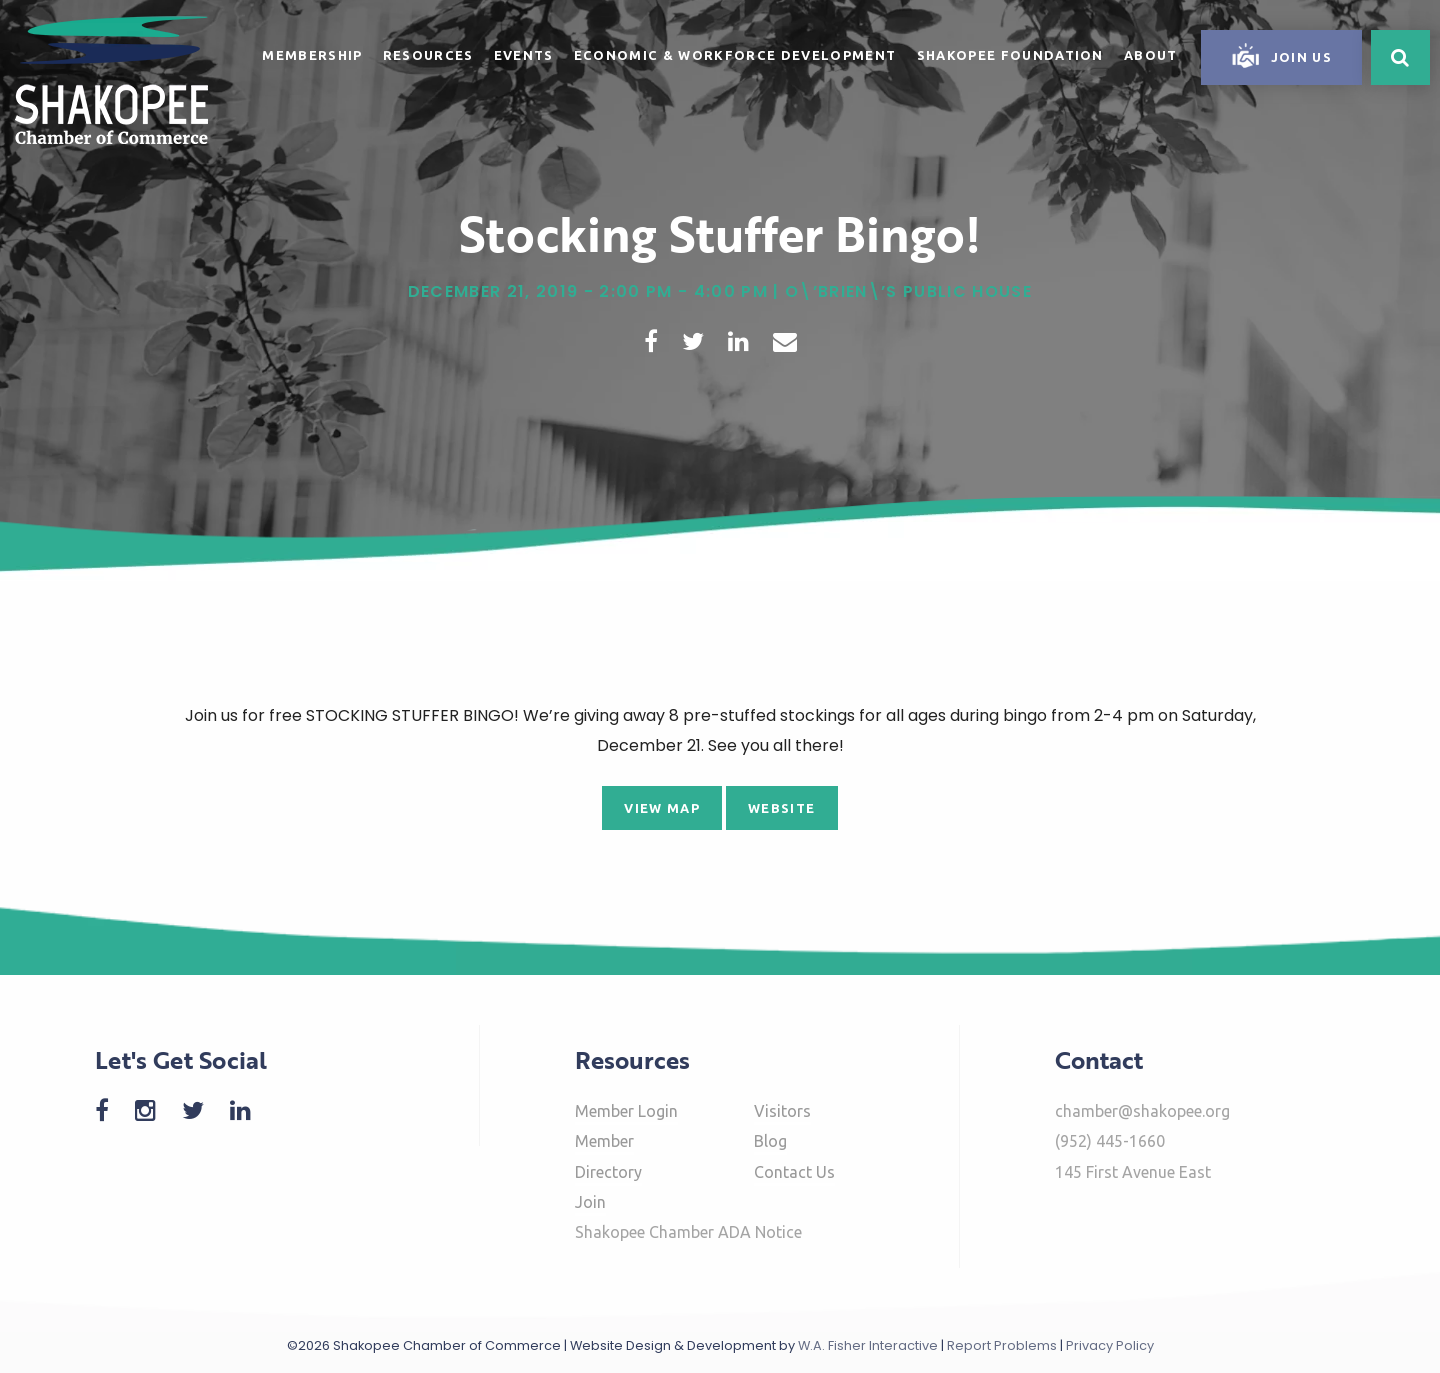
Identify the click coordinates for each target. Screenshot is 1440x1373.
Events (524, 55)
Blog (770, 1141)
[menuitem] (312, 52)
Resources (428, 55)
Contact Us (794, 1172)
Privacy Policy (1110, 1345)
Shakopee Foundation (1010, 55)
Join (590, 1202)
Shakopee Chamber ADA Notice (688, 1232)
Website (781, 808)
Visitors (782, 1111)
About (1151, 55)
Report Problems (1002, 1345)
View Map (662, 808)
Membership (312, 55)
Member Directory (608, 1156)
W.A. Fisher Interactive (868, 1345)
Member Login (626, 1111)
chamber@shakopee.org (1142, 1111)
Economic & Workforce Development (735, 55)
